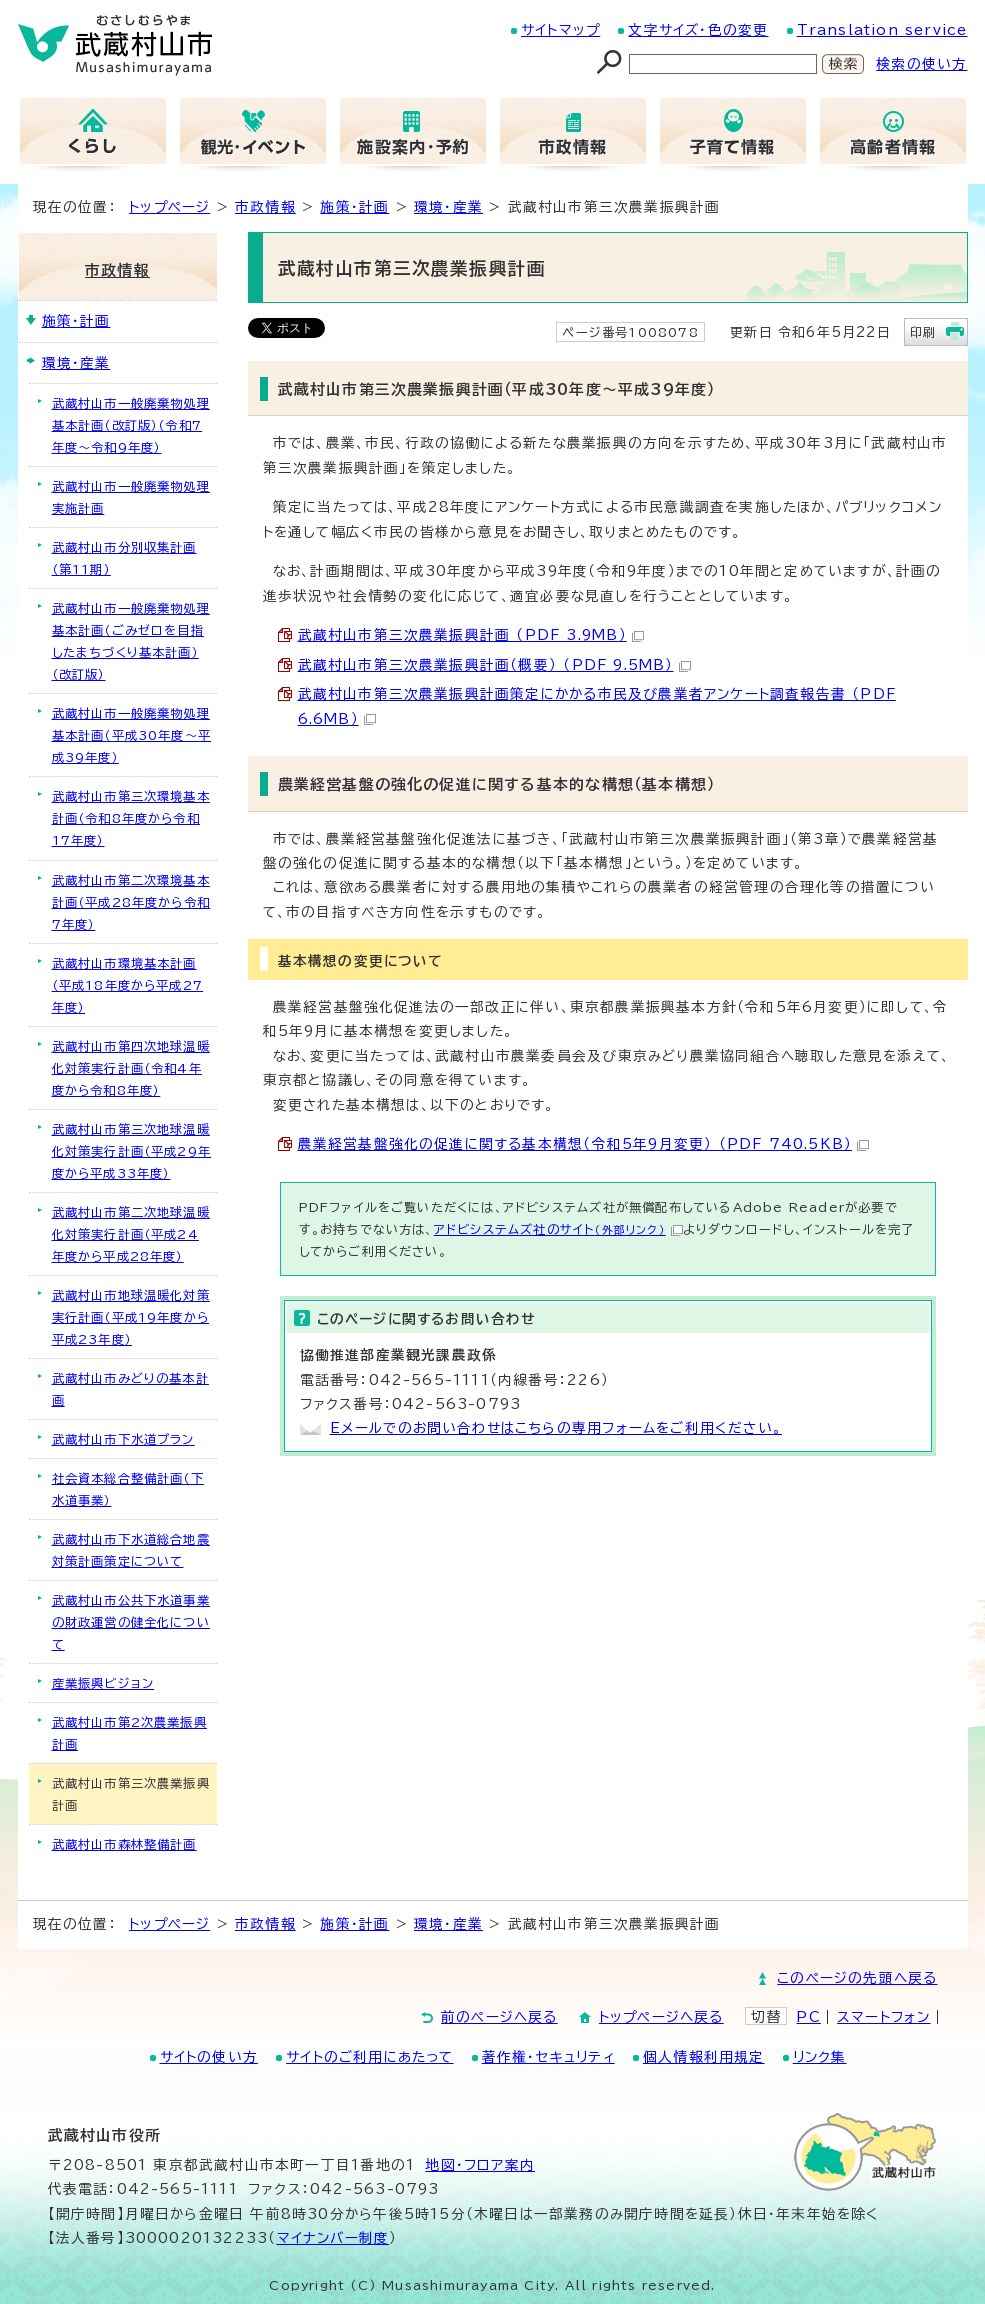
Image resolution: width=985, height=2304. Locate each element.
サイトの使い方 (209, 2057)
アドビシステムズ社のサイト (558, 1229)
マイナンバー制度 (333, 2238)
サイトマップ (560, 30)
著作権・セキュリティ (548, 2057)
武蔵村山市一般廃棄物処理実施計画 (131, 497)
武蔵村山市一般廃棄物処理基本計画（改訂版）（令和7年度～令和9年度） (131, 425)
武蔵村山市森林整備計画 (124, 1844)
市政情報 (265, 207)
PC (808, 2017)
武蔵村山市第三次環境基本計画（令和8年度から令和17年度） (131, 818)
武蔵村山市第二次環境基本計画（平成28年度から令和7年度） (131, 902)
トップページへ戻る (661, 2017)
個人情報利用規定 (704, 2057)
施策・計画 (354, 207)
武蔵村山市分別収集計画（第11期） (124, 558)
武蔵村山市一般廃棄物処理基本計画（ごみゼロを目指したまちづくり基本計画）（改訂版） (131, 641)
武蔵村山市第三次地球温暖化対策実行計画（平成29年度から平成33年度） (132, 1151)
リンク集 (820, 2057)
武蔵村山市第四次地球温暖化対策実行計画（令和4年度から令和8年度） (131, 1068)
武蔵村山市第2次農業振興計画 (129, 1733)
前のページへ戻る (499, 2017)
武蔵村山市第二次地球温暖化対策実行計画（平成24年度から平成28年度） (131, 1234)
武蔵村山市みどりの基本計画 (130, 1389)
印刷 (923, 332)
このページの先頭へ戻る (857, 1978)
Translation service (882, 30)
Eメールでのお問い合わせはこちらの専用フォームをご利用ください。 (556, 1428)
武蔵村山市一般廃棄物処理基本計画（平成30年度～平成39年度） (132, 735)
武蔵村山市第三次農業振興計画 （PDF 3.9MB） (471, 635)
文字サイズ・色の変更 (698, 30)
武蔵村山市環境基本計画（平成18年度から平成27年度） (128, 985)
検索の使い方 (921, 64)
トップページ (169, 207)
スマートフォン (883, 2017)
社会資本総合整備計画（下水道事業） (128, 1489)
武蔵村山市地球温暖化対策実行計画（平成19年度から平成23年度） (131, 1317)
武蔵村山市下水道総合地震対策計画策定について (131, 1550)
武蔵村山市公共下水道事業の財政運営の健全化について (131, 1622)
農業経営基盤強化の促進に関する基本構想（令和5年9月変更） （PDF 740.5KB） (584, 1144)
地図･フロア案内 (480, 2165)
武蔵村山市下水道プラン (123, 1439)
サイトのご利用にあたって (369, 2057)
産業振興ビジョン (103, 1683)
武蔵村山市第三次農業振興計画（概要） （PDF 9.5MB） (494, 665)
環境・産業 (448, 207)
